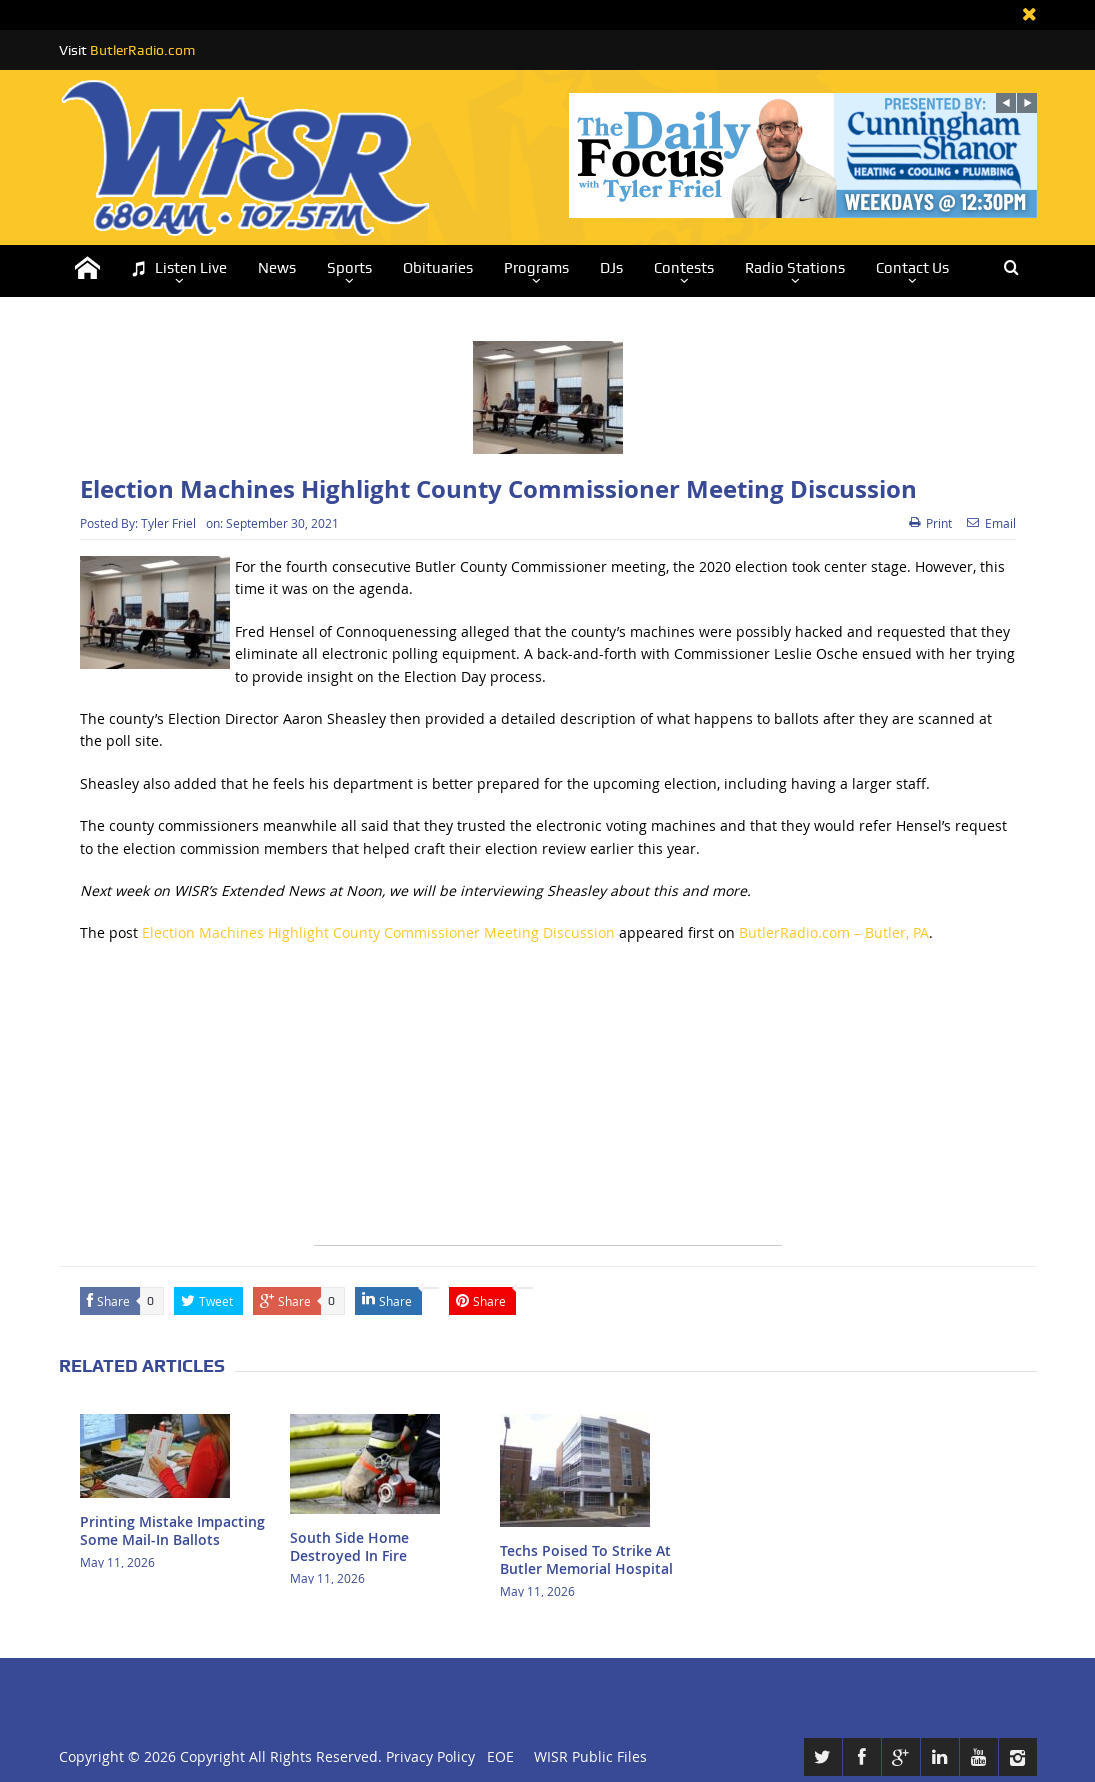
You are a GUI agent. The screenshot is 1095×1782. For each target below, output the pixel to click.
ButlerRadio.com (142, 50)
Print (930, 523)
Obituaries (438, 268)
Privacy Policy (430, 1756)
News (277, 268)
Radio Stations (795, 268)
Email (991, 523)
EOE (496, 1756)
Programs (536, 268)
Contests (684, 268)
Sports (349, 268)
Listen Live (179, 268)
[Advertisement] (548, 1105)
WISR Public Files (590, 1756)
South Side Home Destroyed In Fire (349, 1546)
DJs (611, 268)
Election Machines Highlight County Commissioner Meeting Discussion (378, 932)
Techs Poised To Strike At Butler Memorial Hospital (586, 1559)
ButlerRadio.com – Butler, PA (834, 932)
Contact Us (912, 268)
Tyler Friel (168, 523)
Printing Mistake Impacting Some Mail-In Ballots (172, 1530)
